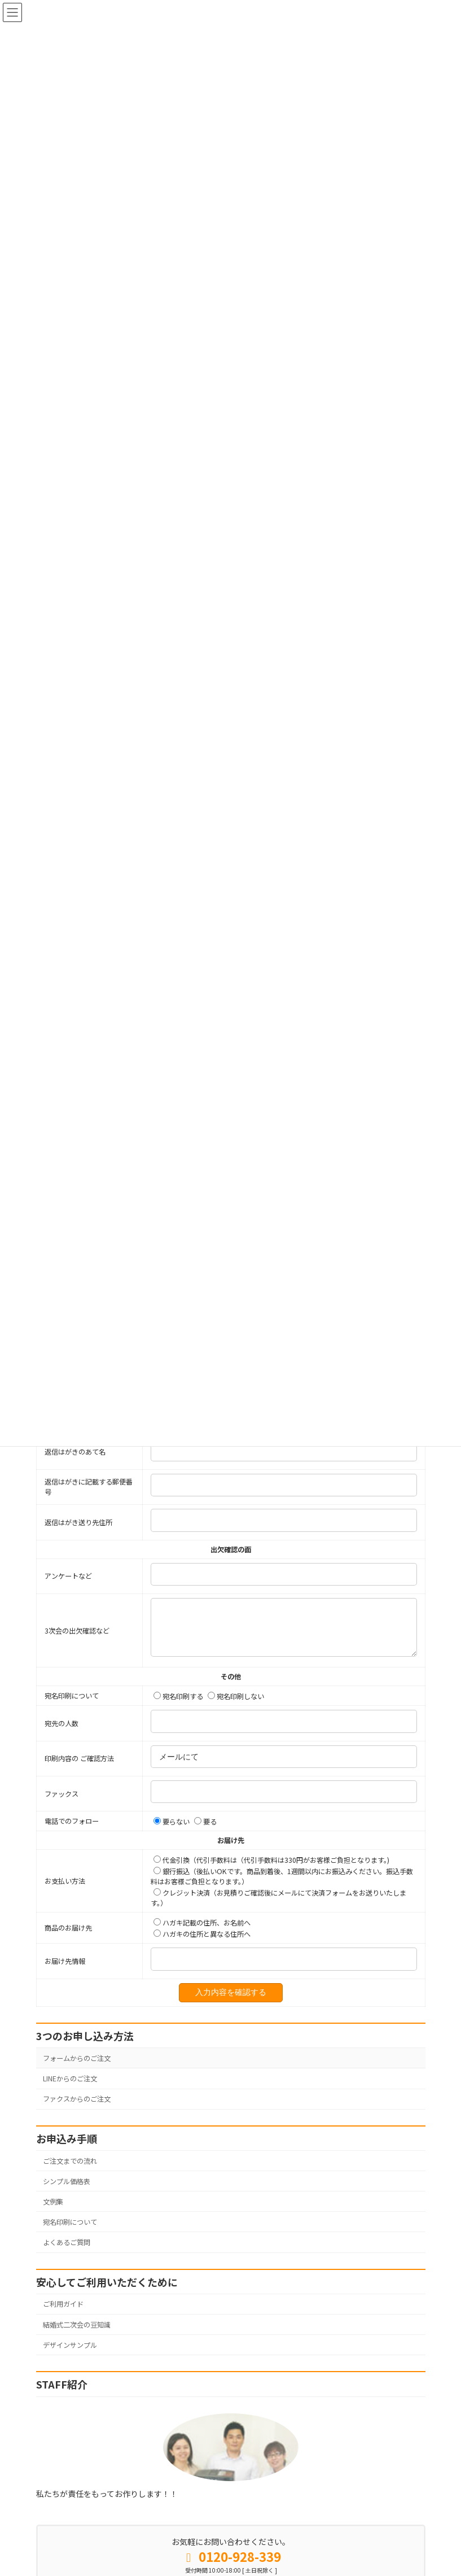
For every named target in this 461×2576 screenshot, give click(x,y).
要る (205, 1864)
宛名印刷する (178, 1739)
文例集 (53, 2244)
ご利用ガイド (63, 2346)
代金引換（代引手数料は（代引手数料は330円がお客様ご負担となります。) (271, 1902)
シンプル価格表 (66, 2223)
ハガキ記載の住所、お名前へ (202, 1965)
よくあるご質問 (66, 2285)
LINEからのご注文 (70, 2121)
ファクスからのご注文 (77, 2141)
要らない (171, 1864)
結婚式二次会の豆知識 (77, 2366)
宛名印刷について (70, 2264)
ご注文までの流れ (70, 2203)
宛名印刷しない (236, 1739)
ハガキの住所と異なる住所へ (202, 1976)
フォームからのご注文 (77, 2100)
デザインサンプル (70, 2387)
